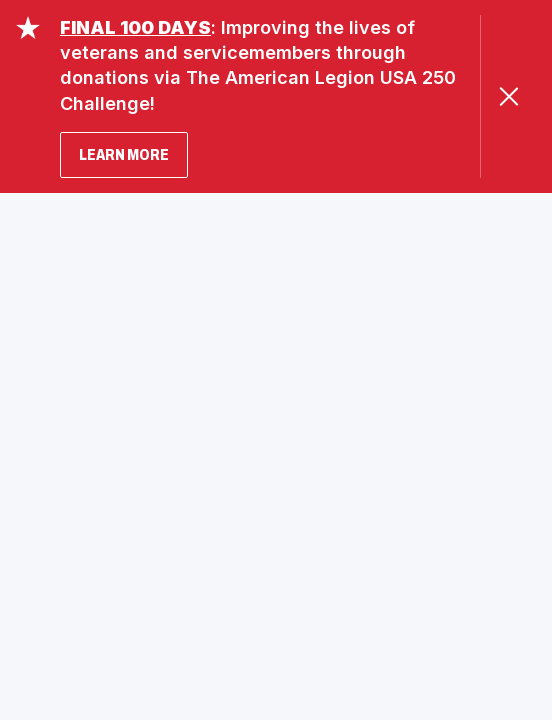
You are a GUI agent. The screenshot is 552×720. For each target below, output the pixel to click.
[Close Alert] (508, 96)
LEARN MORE (124, 154)
